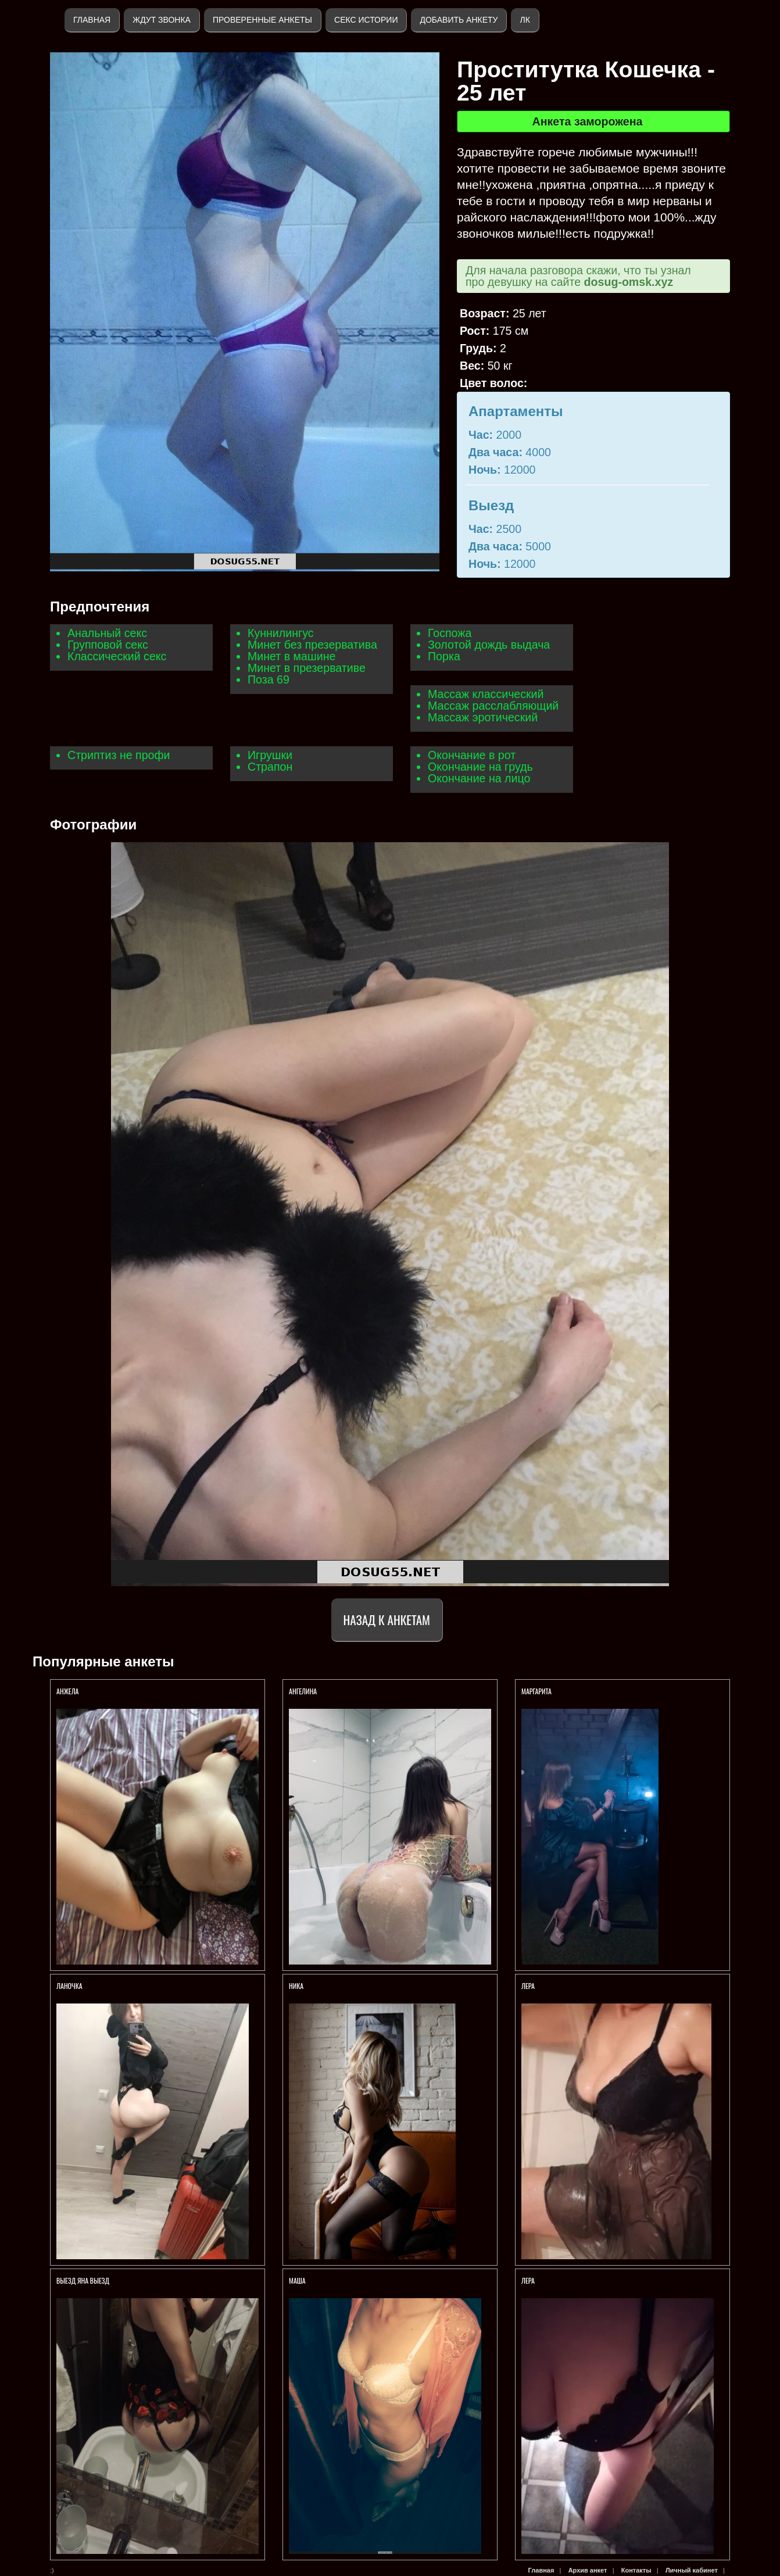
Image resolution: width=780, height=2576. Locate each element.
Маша (298, 2280)
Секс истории (366, 19)
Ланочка (69, 1986)
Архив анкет (587, 2570)
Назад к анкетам (387, 1620)
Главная (91, 19)
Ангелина (303, 1691)
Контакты (636, 2570)
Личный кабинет (691, 2570)
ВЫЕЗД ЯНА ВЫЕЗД (82, 2280)
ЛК (524, 19)
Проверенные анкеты (262, 19)
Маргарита (536, 1691)
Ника (296, 1986)
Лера (528, 1986)
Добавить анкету (459, 19)
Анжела (67, 1691)
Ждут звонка (162, 19)
